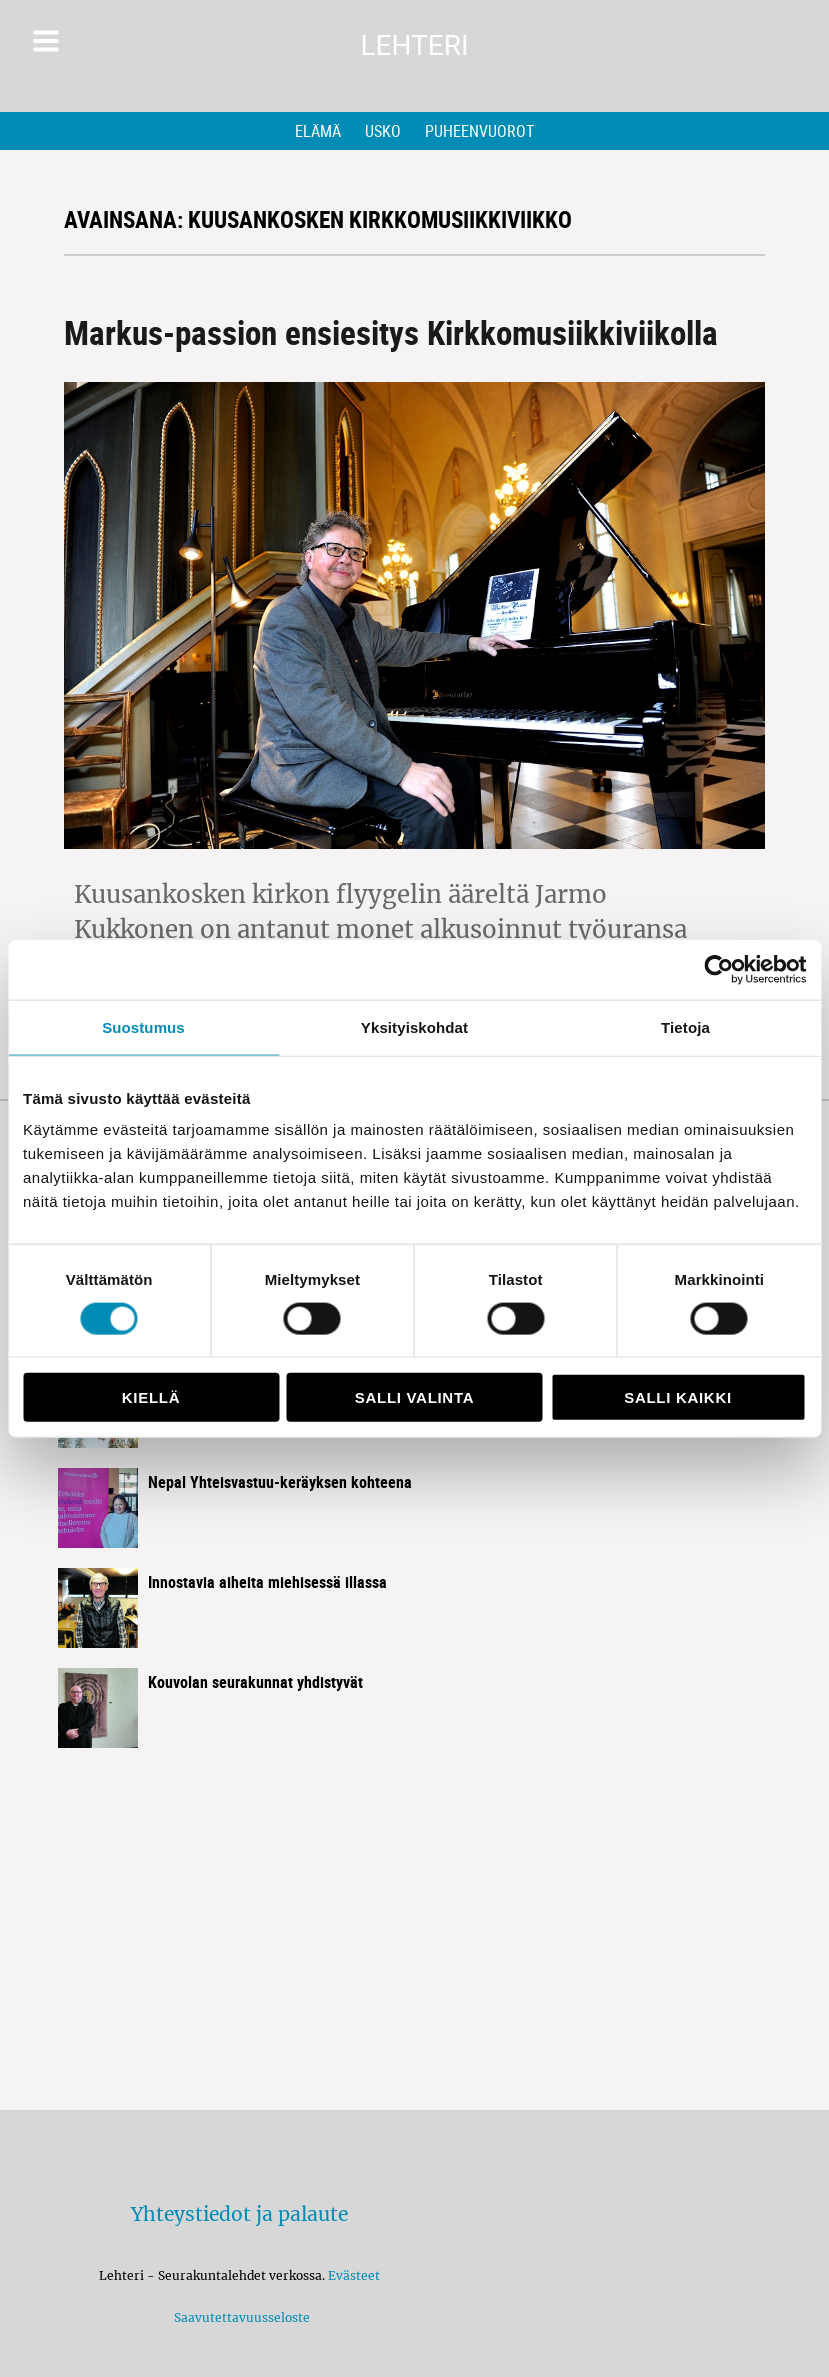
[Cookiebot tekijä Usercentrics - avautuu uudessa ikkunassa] (718, 969)
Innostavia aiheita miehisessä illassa (267, 1582)
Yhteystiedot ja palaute (239, 2214)
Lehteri (414, 45)
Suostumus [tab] (143, 1026)
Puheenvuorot (479, 131)
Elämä (318, 131)
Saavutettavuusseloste (239, 2317)
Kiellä (151, 1397)
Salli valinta (414, 1397)
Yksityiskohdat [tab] (414, 1026)
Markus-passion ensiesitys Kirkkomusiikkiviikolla (391, 332)
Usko (383, 131)
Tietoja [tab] (685, 1026)
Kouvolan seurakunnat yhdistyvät (255, 1682)
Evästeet (354, 2275)
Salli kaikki (678, 1397)
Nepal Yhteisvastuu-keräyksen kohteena (280, 1482)
